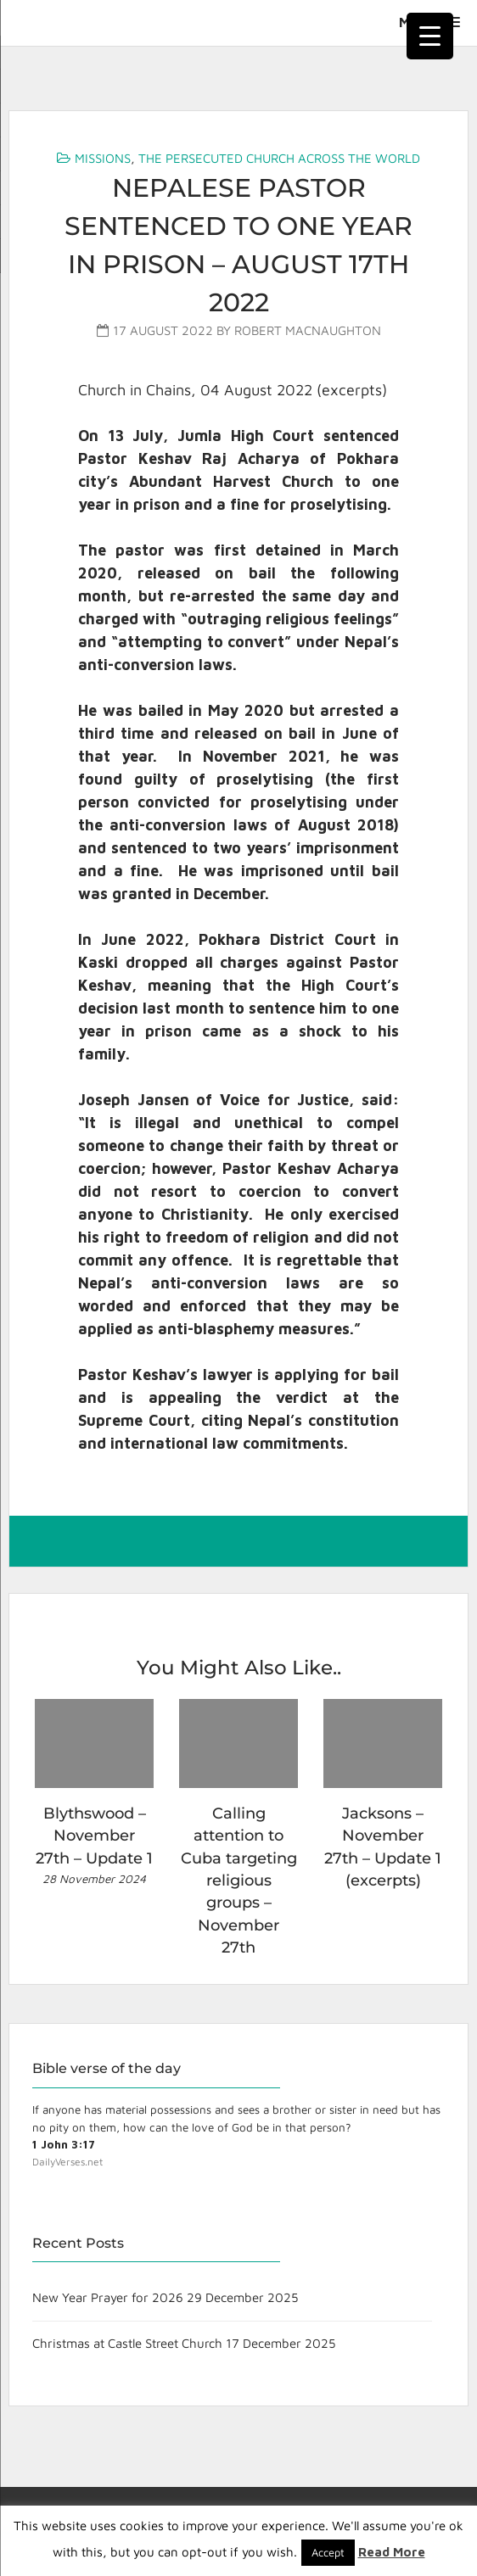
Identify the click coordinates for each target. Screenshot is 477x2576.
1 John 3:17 (63, 2144)
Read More (391, 2552)
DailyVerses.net (67, 2161)
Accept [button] (328, 2552)
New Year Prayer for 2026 (107, 2297)
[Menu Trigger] (430, 36)
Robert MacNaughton (307, 330)
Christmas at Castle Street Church (127, 2343)
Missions (103, 158)
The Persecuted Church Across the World (279, 158)
